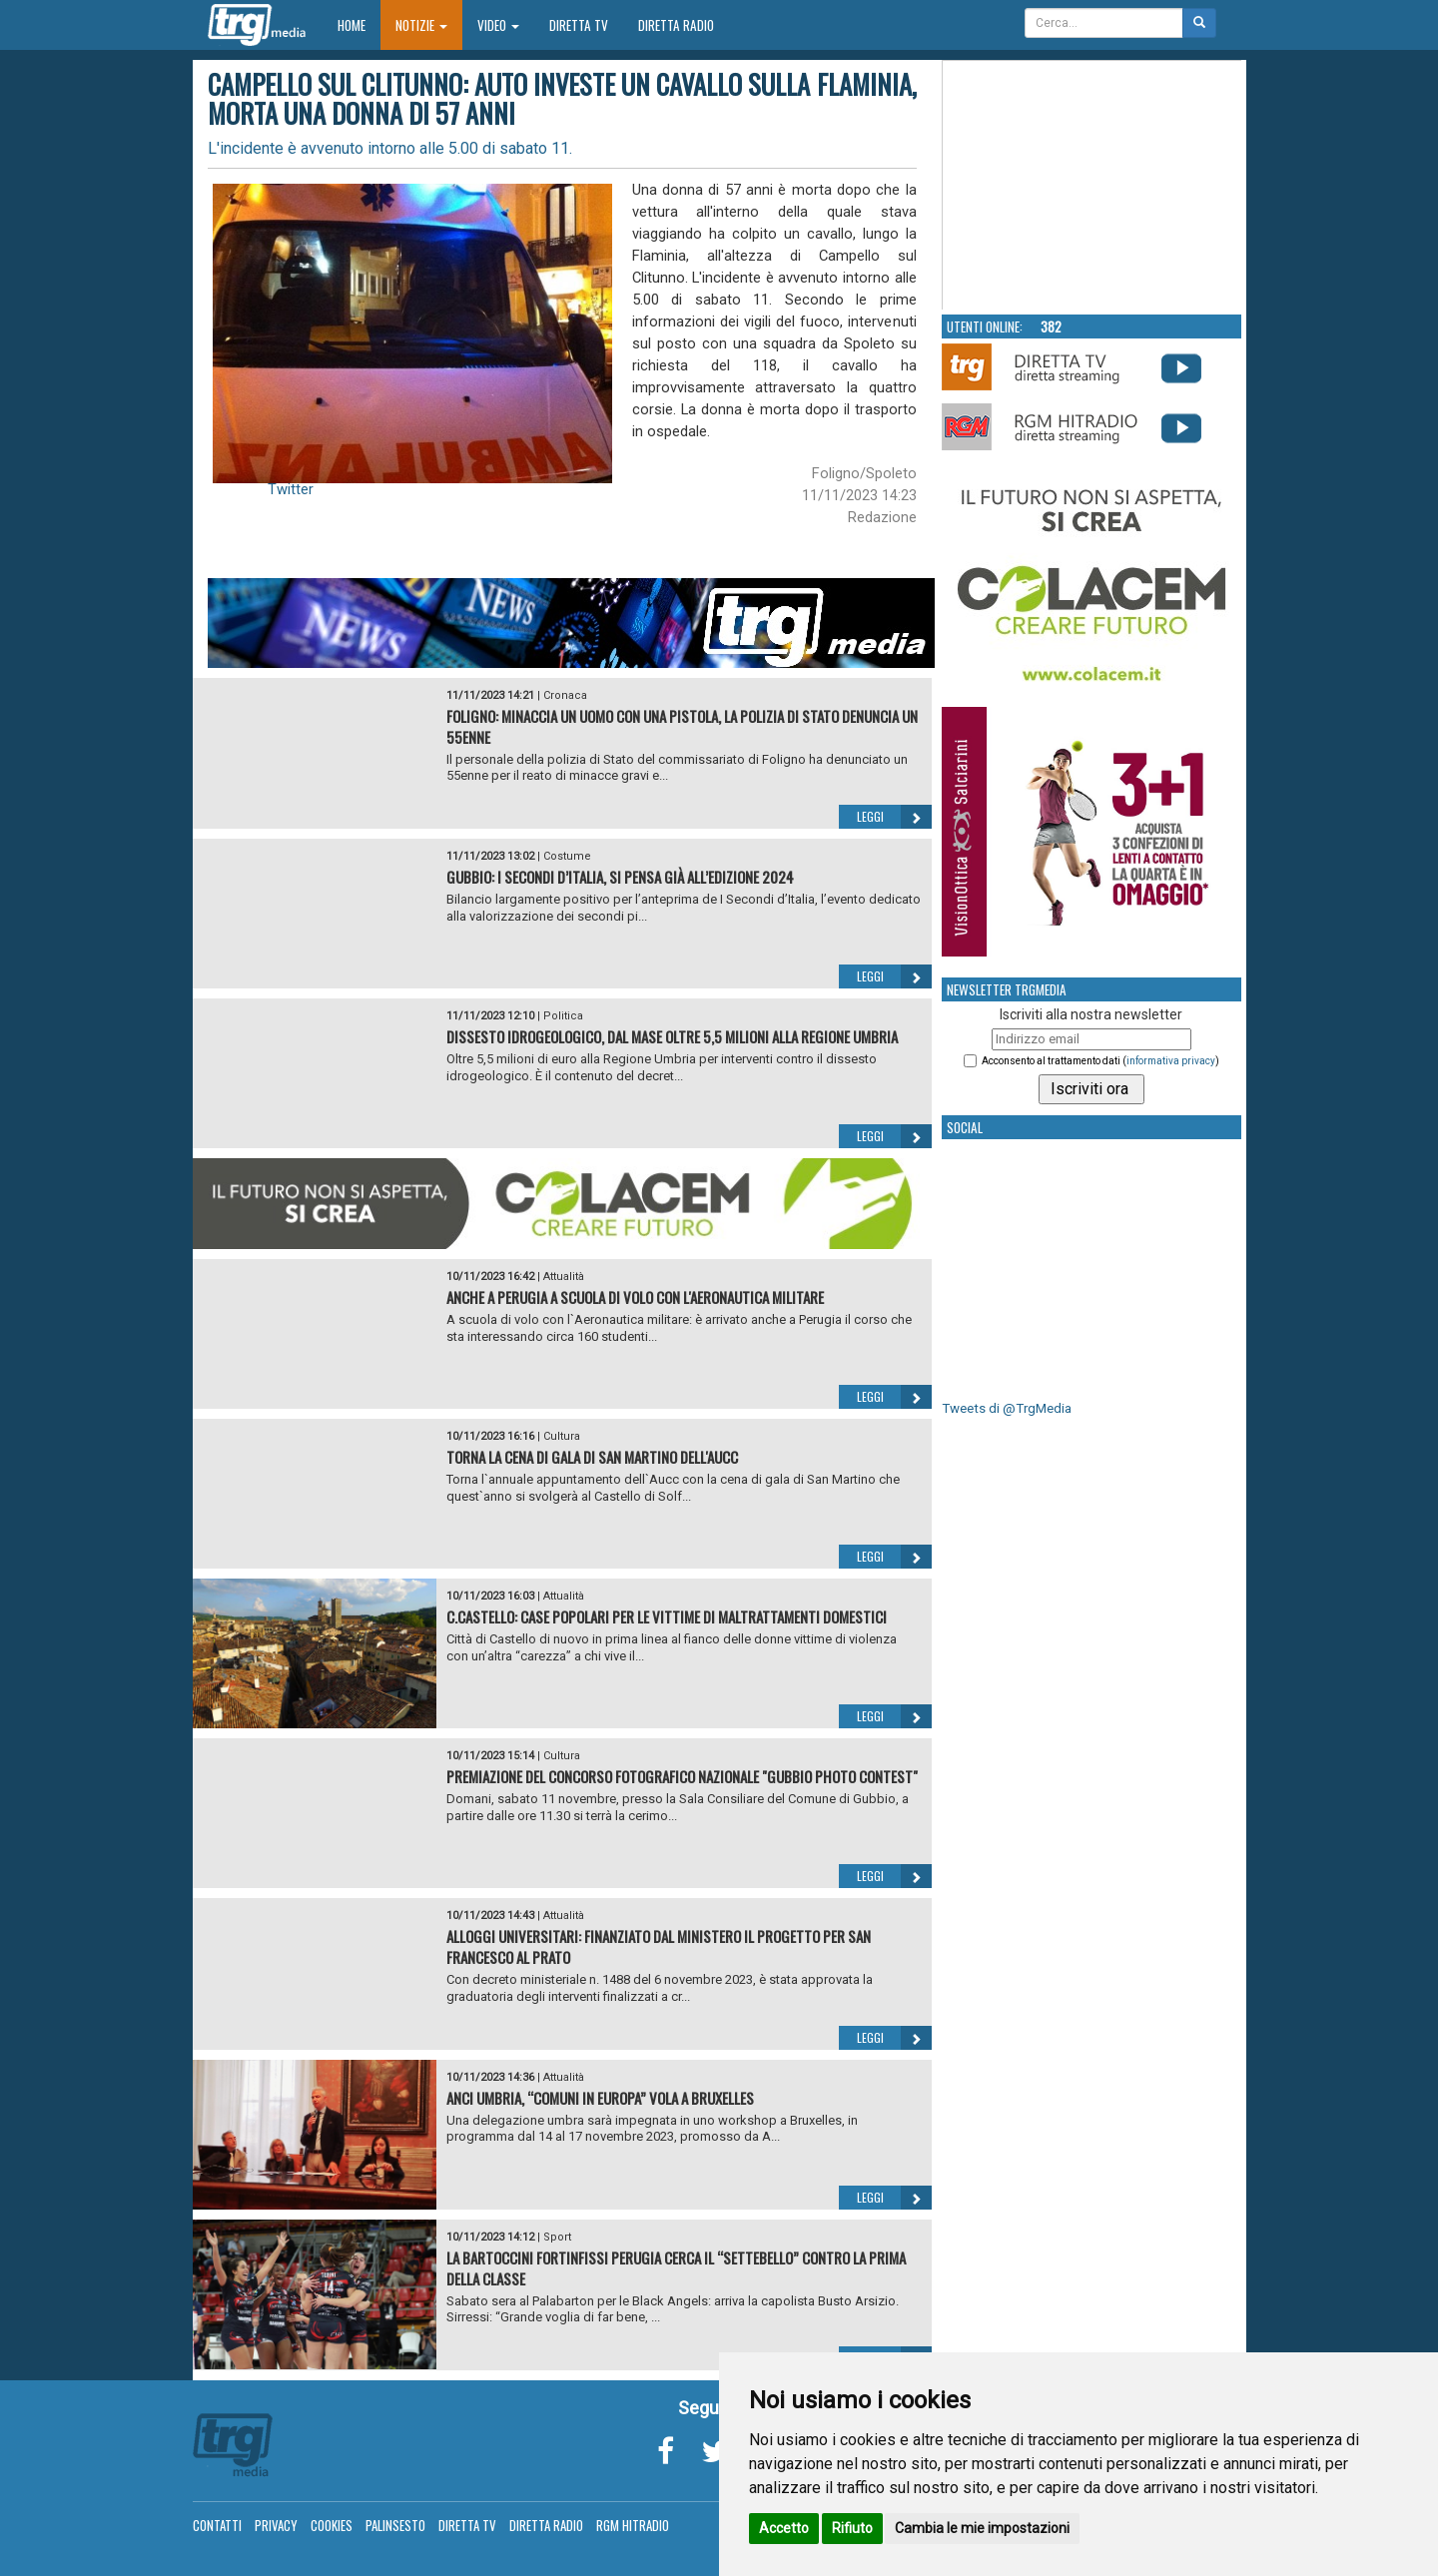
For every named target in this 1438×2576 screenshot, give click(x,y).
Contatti (217, 2525)
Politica (563, 1015)
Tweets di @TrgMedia (1007, 1408)
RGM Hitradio (632, 2525)
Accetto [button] (784, 2528)
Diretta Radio (676, 25)
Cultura (561, 1436)
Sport (557, 2237)
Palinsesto (395, 2525)
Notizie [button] (421, 25)
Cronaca (565, 695)
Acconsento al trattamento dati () (1100, 1060)
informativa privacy (1170, 1060)
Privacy (276, 2525)
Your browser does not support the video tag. (1092, 186)
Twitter (291, 489)
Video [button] (498, 25)
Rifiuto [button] (852, 2528)
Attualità (563, 1276)
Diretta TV (578, 25)
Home (359, 24)
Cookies (332, 2525)
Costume (567, 856)
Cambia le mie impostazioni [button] (982, 2528)
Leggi (894, 817)
